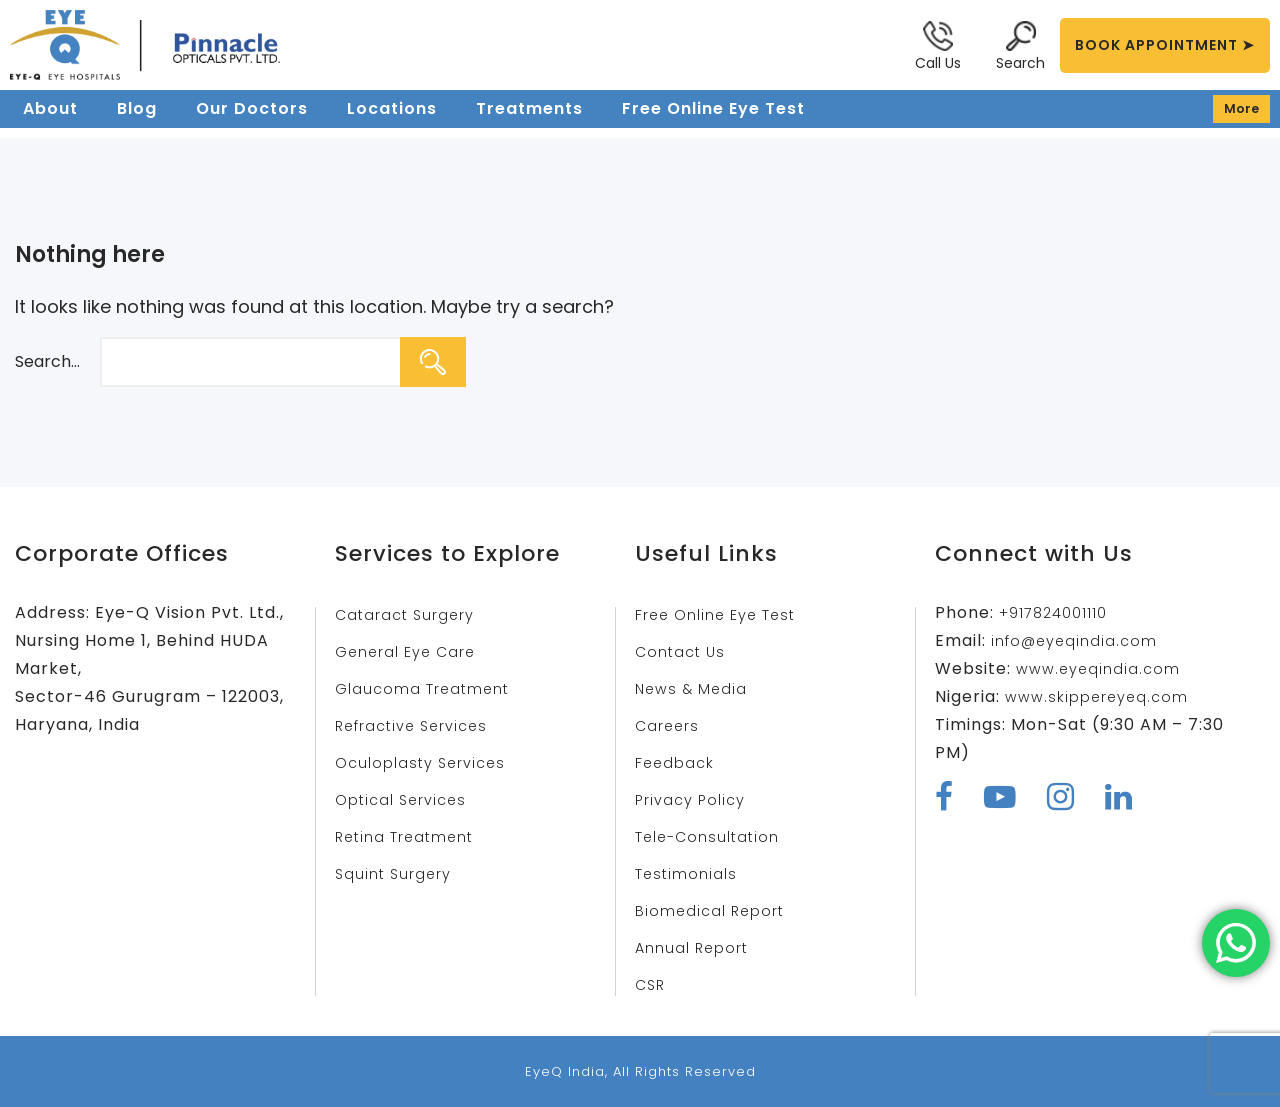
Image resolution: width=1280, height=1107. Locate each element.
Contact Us (684, 651)
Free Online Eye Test (713, 121)
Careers (670, 725)
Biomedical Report (716, 910)
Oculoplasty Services (427, 762)
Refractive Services (420, 725)
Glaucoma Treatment (430, 688)
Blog (137, 121)
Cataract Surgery (412, 614)
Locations (392, 121)
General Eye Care (412, 651)
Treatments (529, 121)
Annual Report (698, 947)
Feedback (678, 762)
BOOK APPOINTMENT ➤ (1165, 45)
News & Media (695, 688)
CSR (652, 984)
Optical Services (407, 799)
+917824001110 (1060, 612)
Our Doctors (252, 121)
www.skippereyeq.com (1104, 696)
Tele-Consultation (715, 836)
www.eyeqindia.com (1102, 668)
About (50, 121)
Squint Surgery (398, 873)
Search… (47, 361)
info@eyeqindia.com (1079, 640)
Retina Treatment (413, 836)
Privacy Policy (696, 799)
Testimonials (690, 873)
